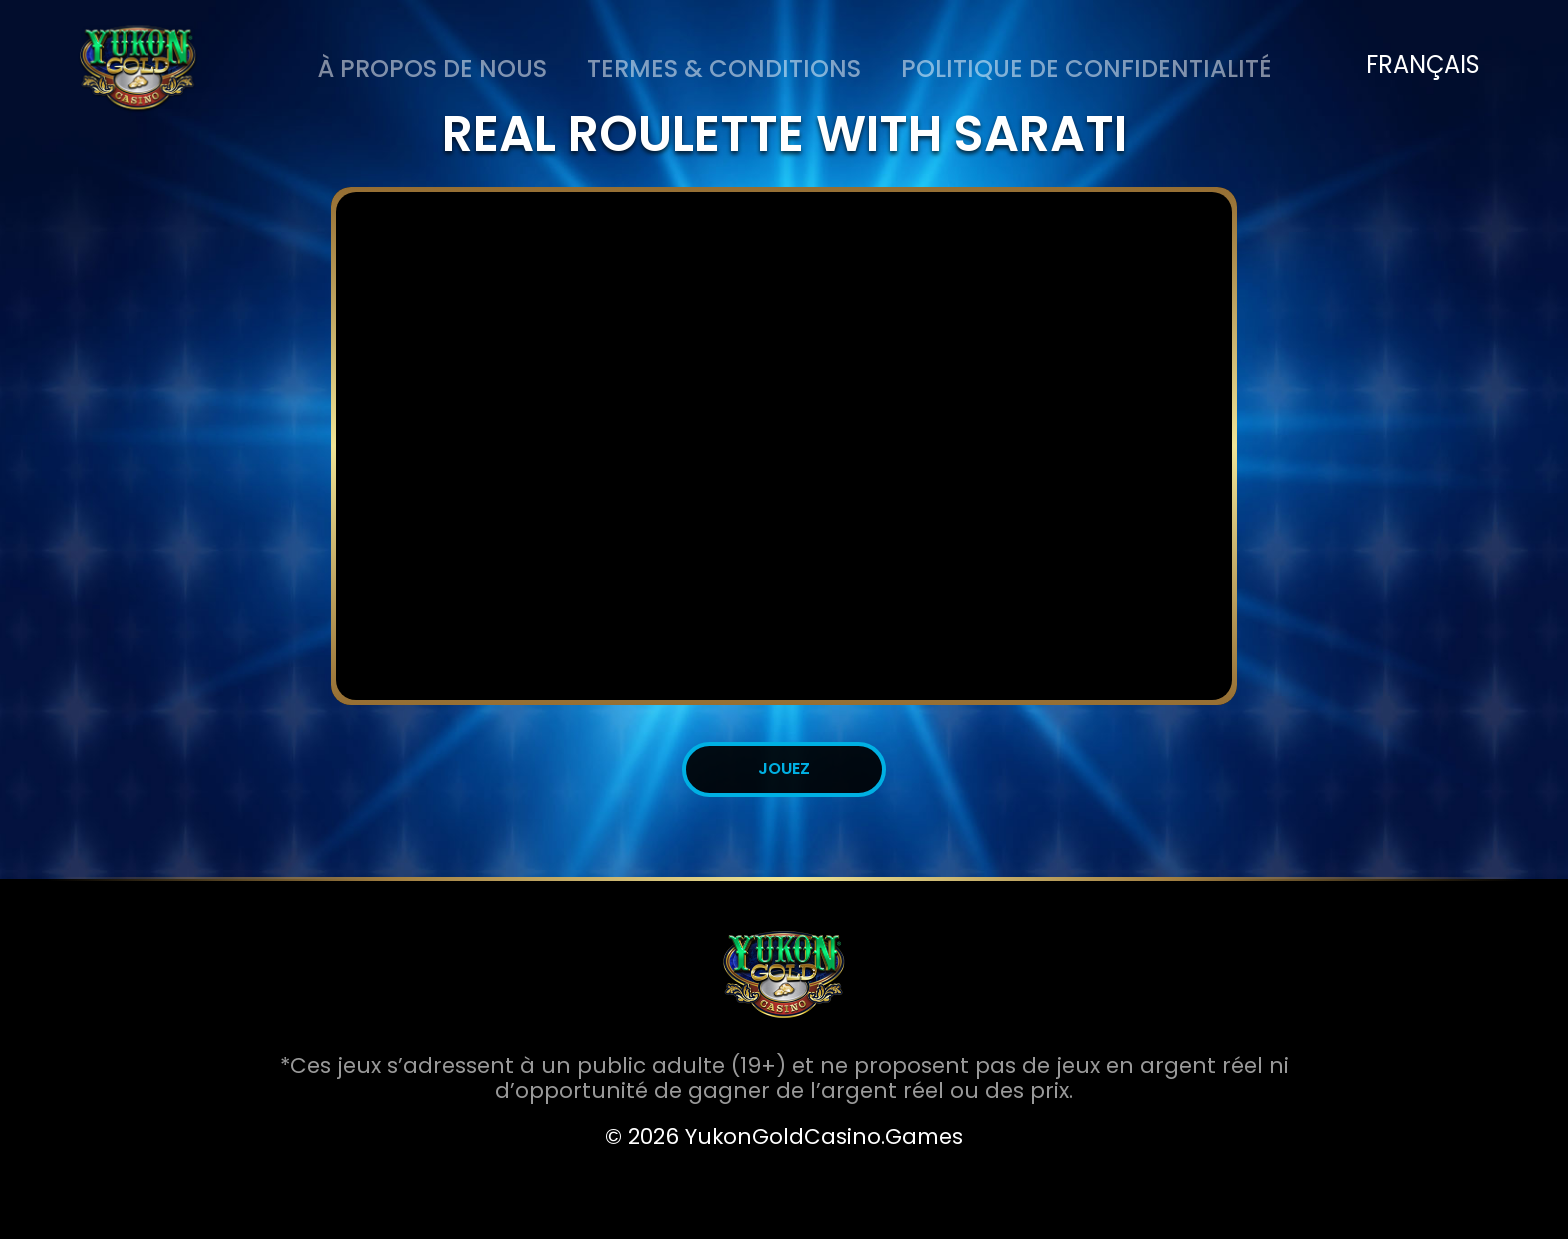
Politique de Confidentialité (1086, 68)
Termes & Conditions (724, 68)
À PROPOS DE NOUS (432, 68)
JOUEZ (784, 768)
